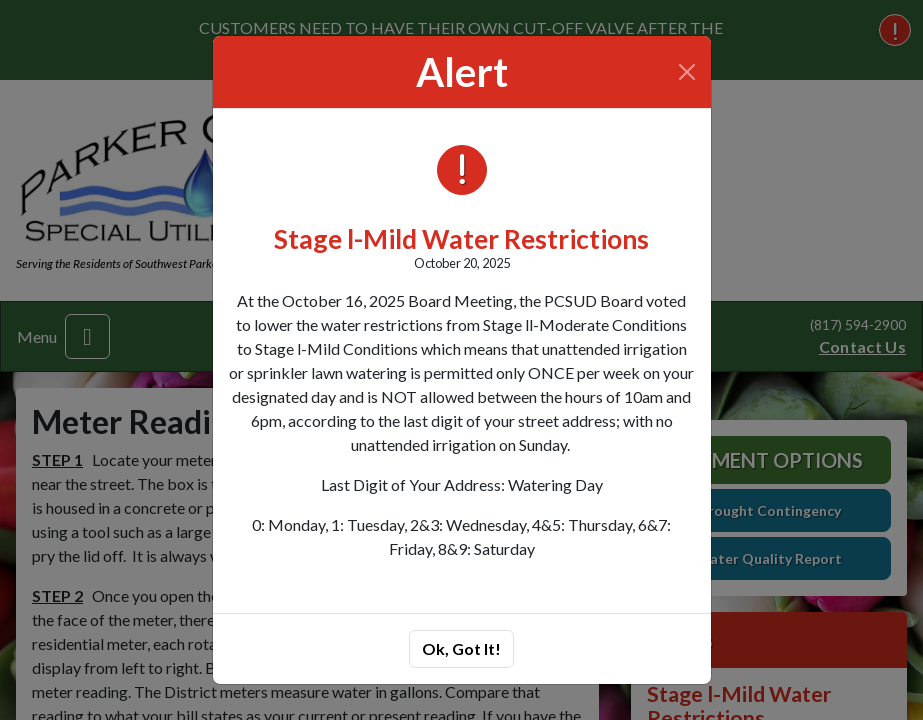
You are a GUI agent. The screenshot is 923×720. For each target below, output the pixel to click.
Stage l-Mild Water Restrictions (461, 239)
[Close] (686, 72)
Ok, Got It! (461, 648)
